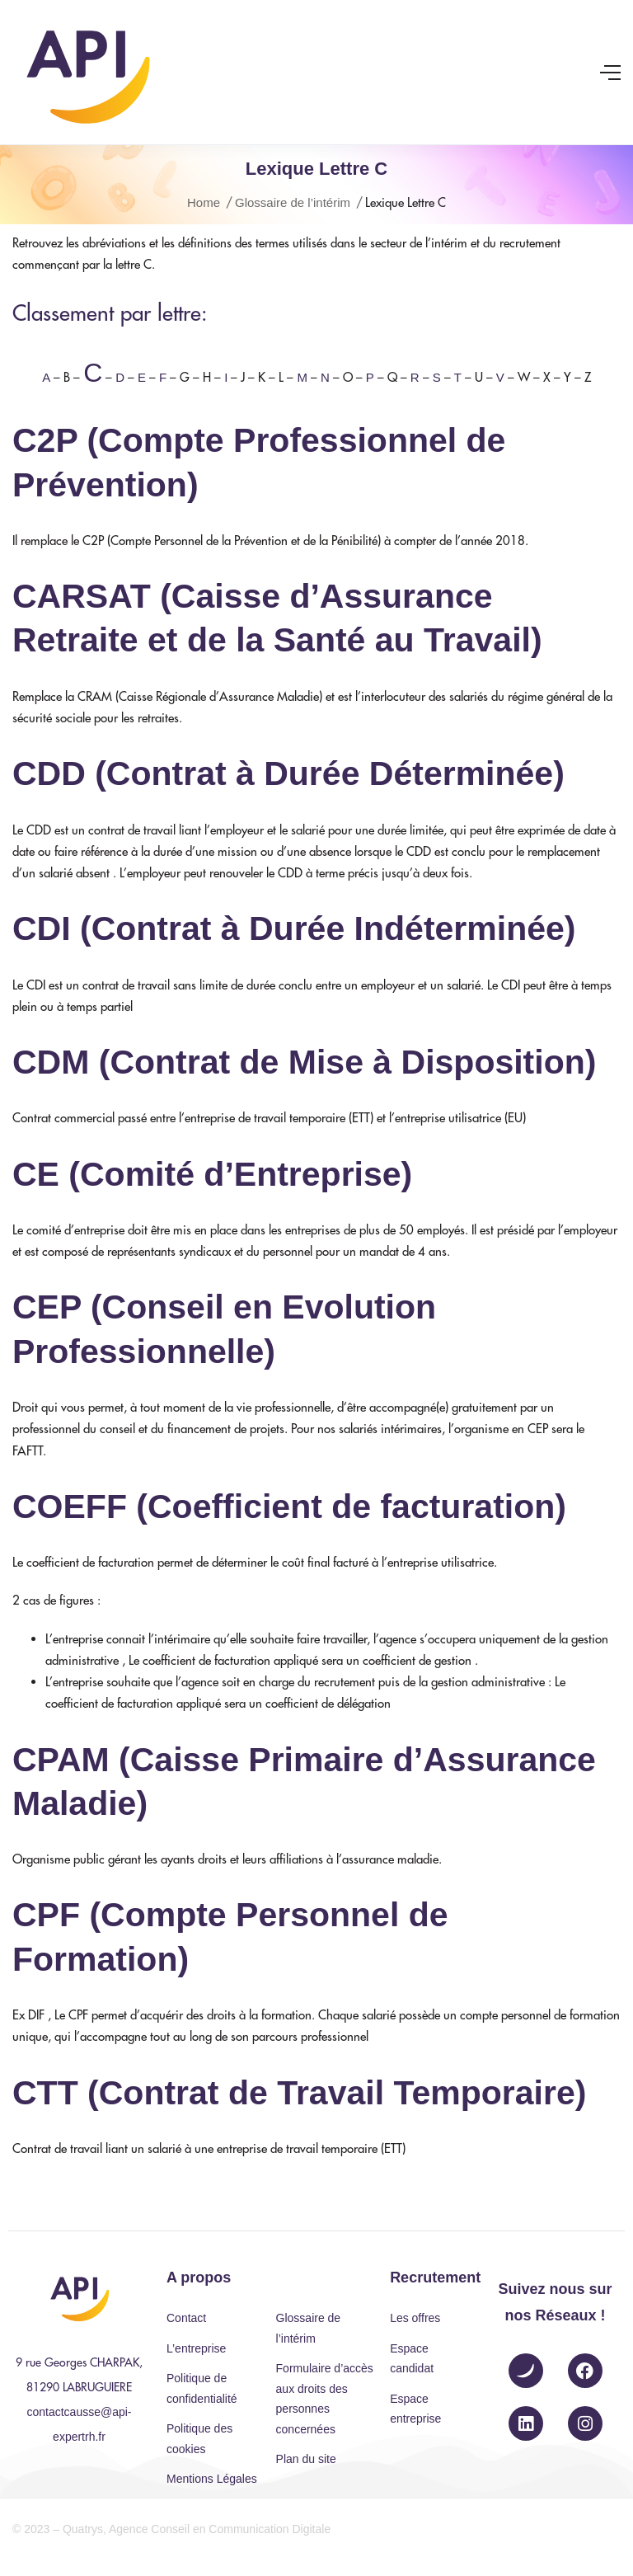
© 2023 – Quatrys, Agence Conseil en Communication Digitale (171, 2529)
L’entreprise (196, 2348)
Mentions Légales (211, 2478)
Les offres (415, 2318)
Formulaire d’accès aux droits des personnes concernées (324, 2399)
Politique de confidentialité (201, 2388)
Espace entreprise (415, 2409)
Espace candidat (412, 2359)
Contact (186, 2318)
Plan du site (306, 2459)
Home (203, 202)
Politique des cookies (199, 2439)
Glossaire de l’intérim (292, 202)
